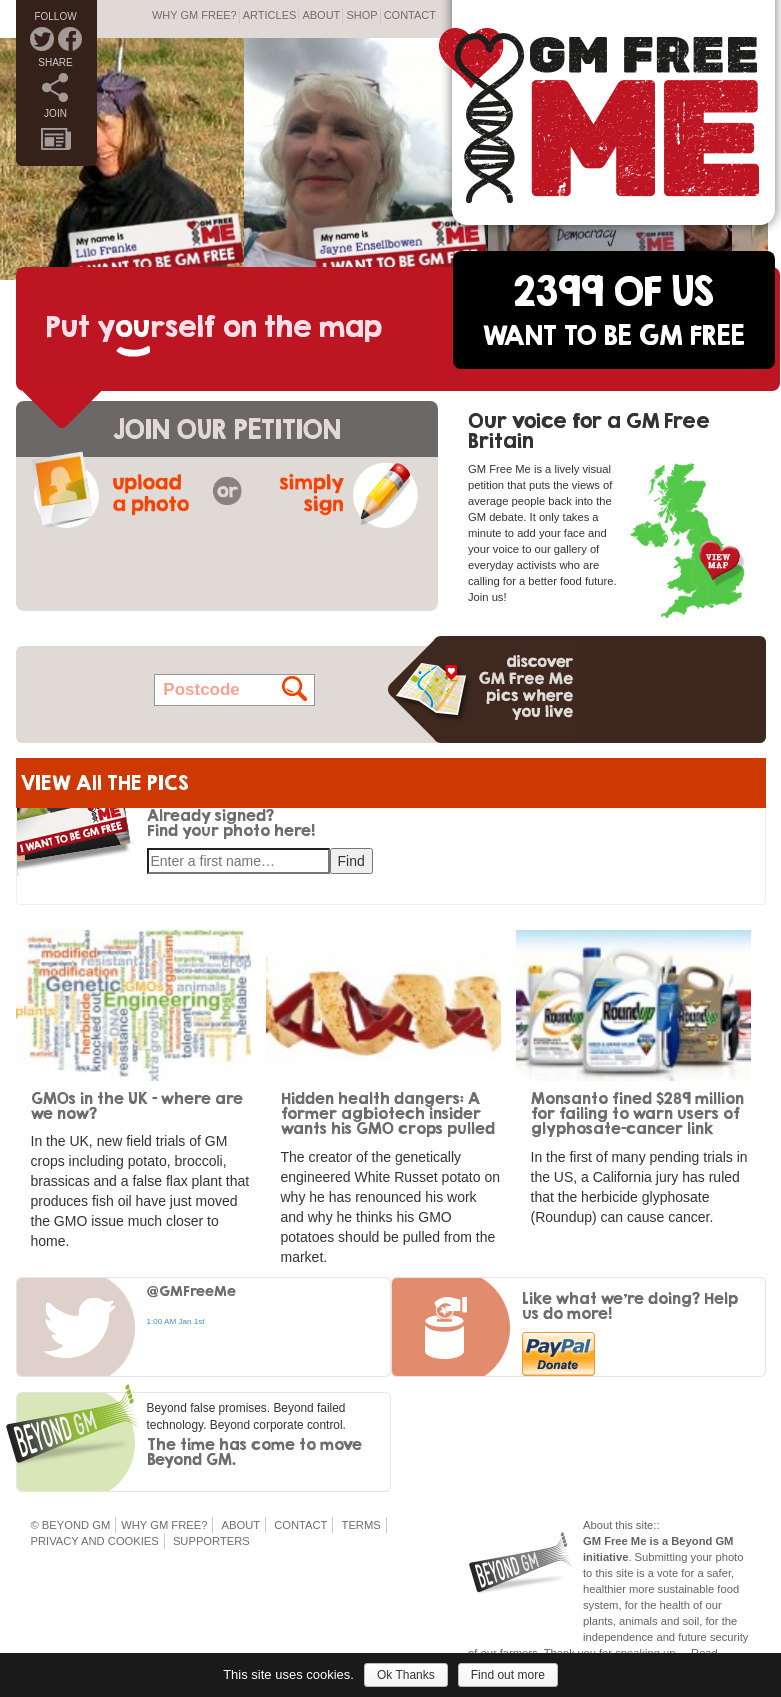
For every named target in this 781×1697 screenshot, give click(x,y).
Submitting (661, 1557)
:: (656, 1525)
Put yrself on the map (214, 326)
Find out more (508, 1675)
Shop (361, 15)
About (321, 15)
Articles (270, 15)
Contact (410, 15)
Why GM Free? (194, 15)
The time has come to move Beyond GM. (254, 1451)
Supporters (211, 1541)
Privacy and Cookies (95, 1541)
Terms (361, 1525)
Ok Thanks (406, 1675)
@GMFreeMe (191, 1290)
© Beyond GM (71, 1525)
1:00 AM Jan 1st (176, 1321)
